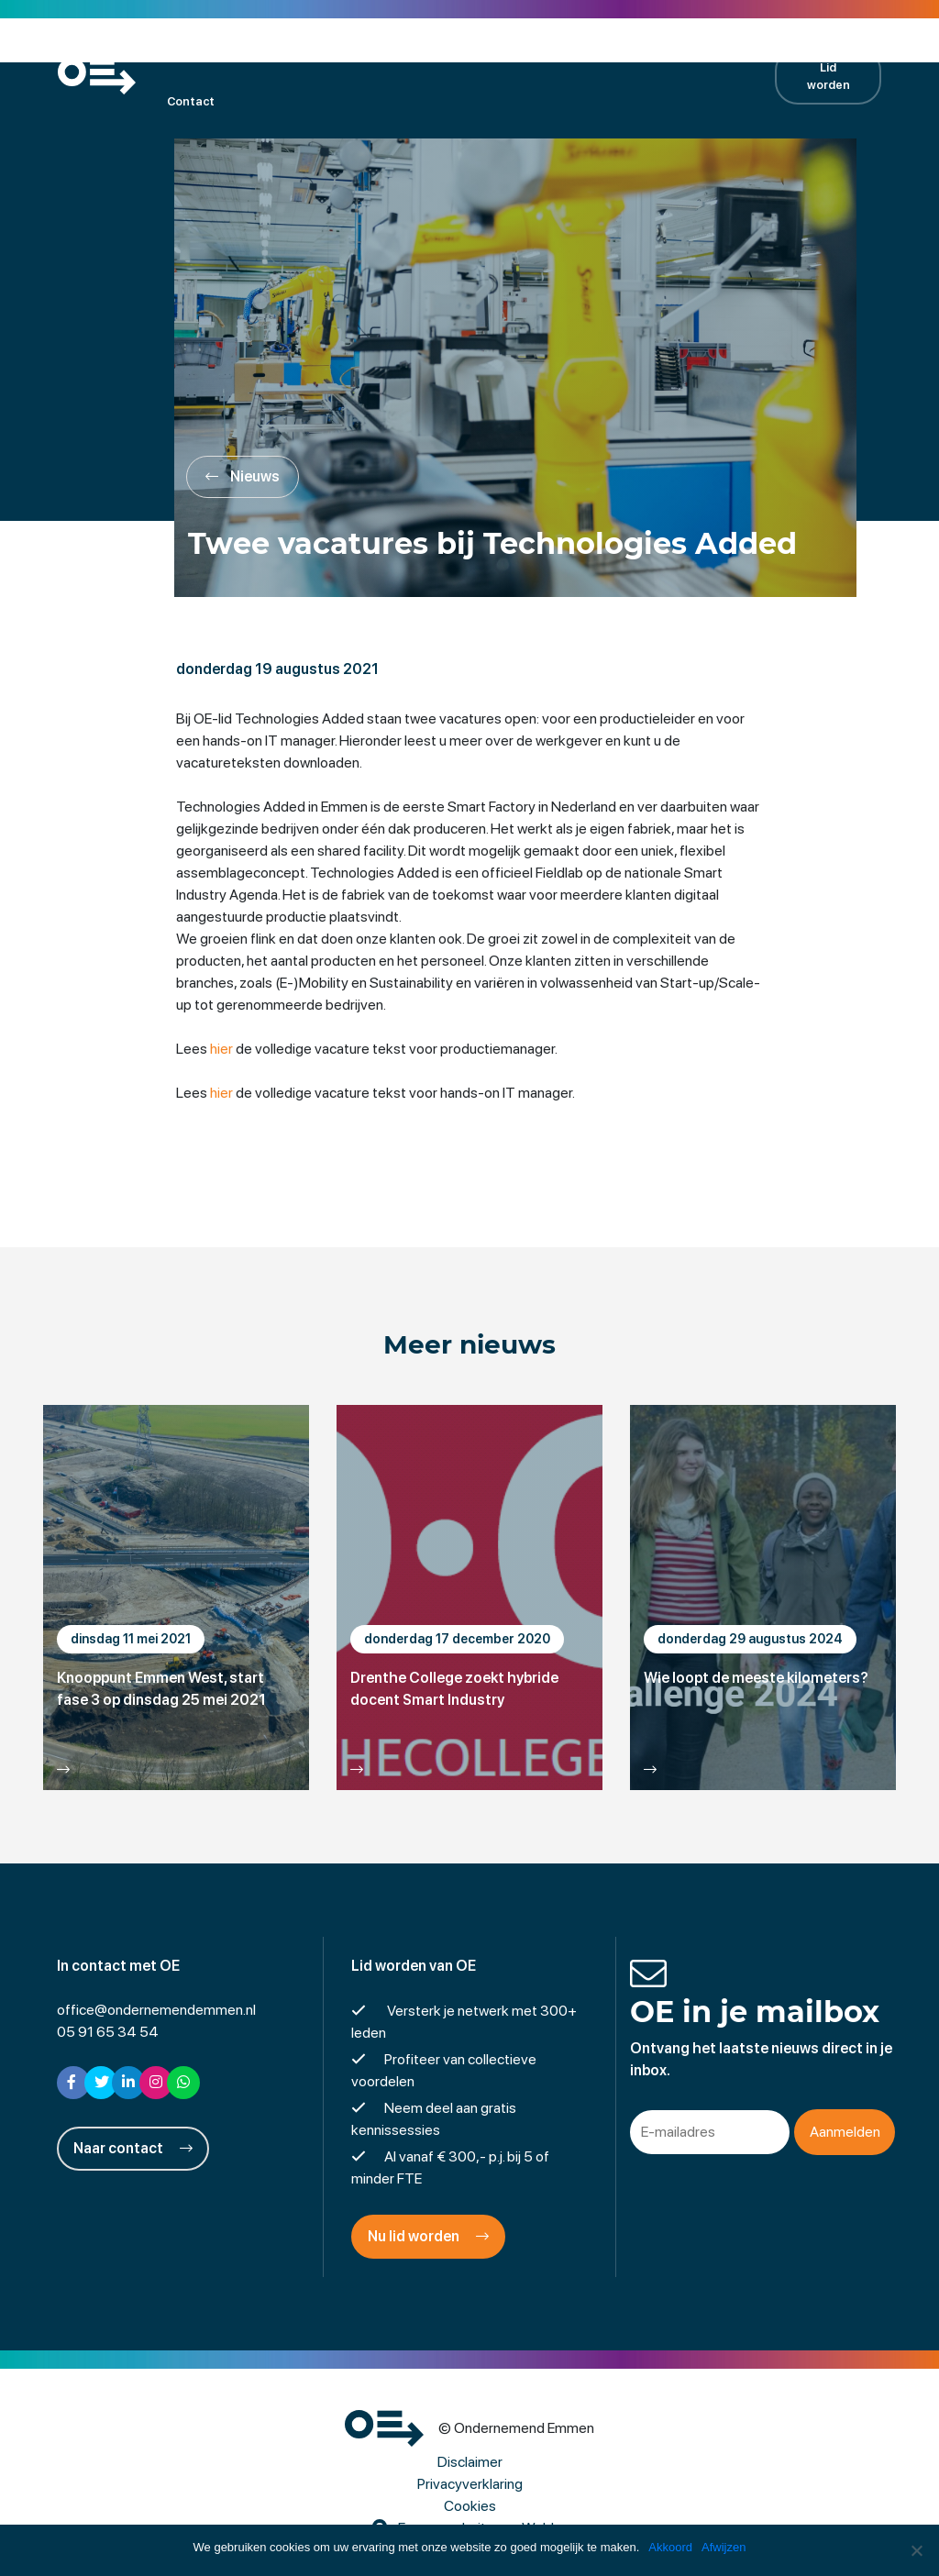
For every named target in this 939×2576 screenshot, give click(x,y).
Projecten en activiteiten (440, 51)
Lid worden (828, 76)
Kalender (310, 51)
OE (174, 51)
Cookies (470, 2506)
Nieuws (565, 51)
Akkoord (670, 2547)
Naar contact (133, 2148)
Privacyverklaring (470, 2484)
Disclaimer (470, 2462)
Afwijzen (723, 2547)
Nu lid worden (428, 2236)
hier (221, 1048)
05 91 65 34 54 (108, 2031)
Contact (191, 101)
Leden (233, 51)
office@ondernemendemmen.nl (156, 2009)
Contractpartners (670, 51)
